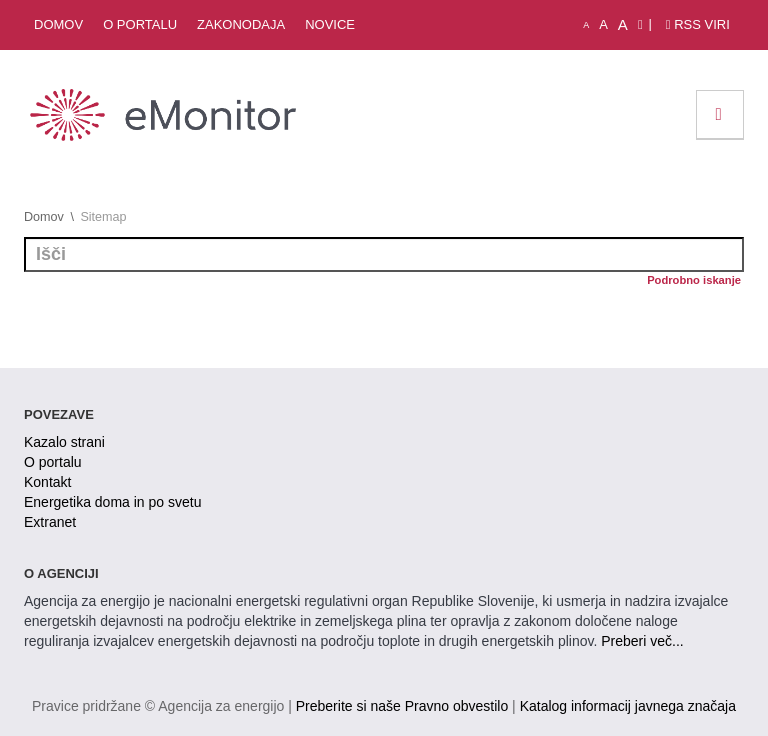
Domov (58, 24)
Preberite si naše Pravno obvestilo (402, 706)
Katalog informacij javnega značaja (628, 706)
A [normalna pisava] (603, 24)
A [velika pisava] (623, 24)
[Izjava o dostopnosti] (640, 25)
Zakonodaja (241, 24)
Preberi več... (642, 641)
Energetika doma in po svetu (112, 502)
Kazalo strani (64, 442)
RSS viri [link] (698, 24)
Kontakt (47, 482)
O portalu (140, 24)
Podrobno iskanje (694, 280)
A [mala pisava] (586, 25)
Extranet (50, 522)
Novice (330, 24)
